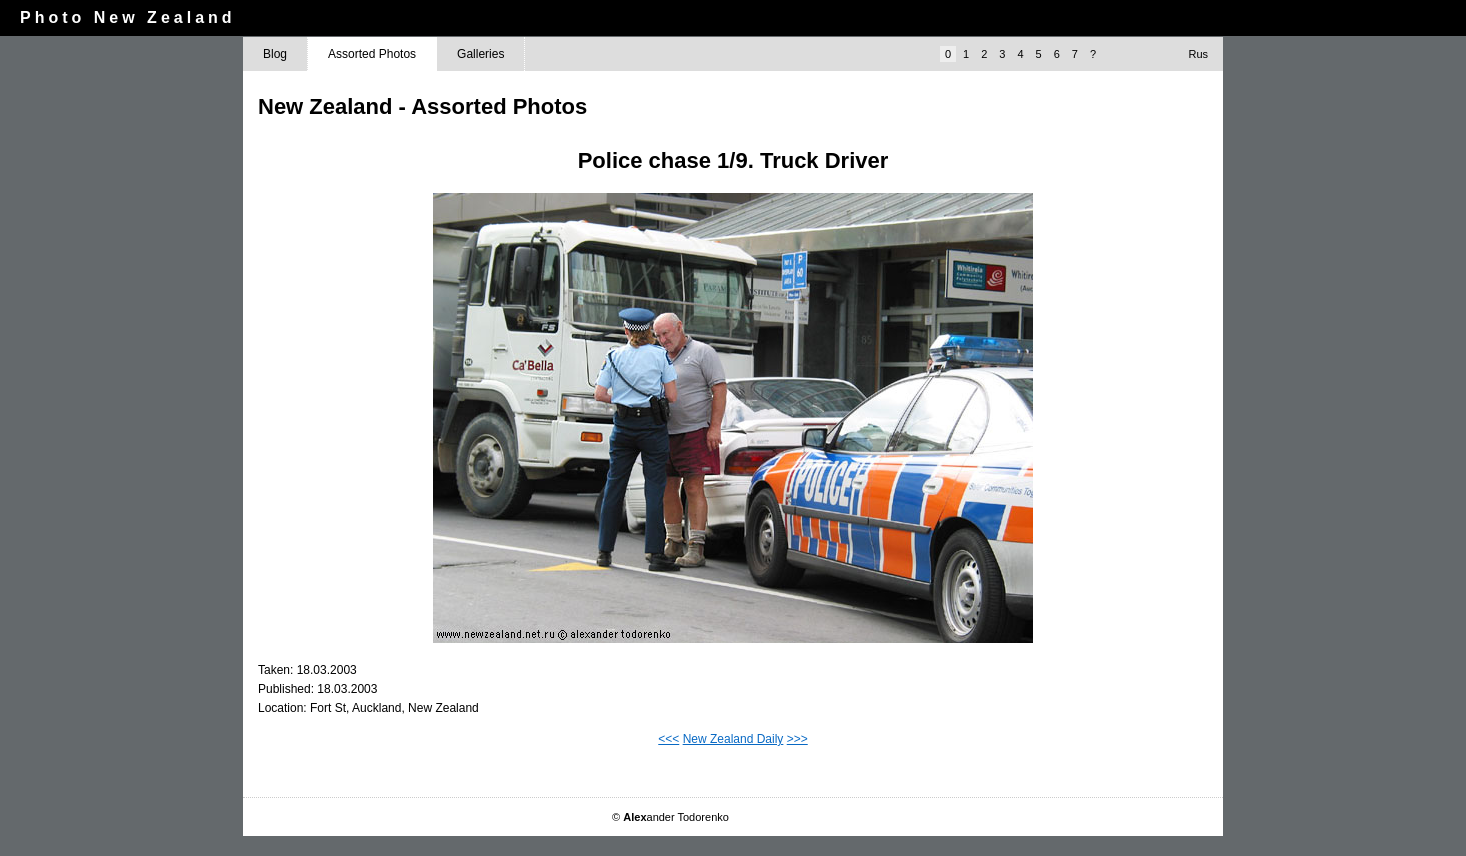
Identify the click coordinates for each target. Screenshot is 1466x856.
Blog (275, 54)
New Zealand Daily (733, 739)
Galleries (480, 54)
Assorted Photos (372, 54)
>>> (797, 739)
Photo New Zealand (128, 17)
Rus (1198, 54)
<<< (668, 739)
